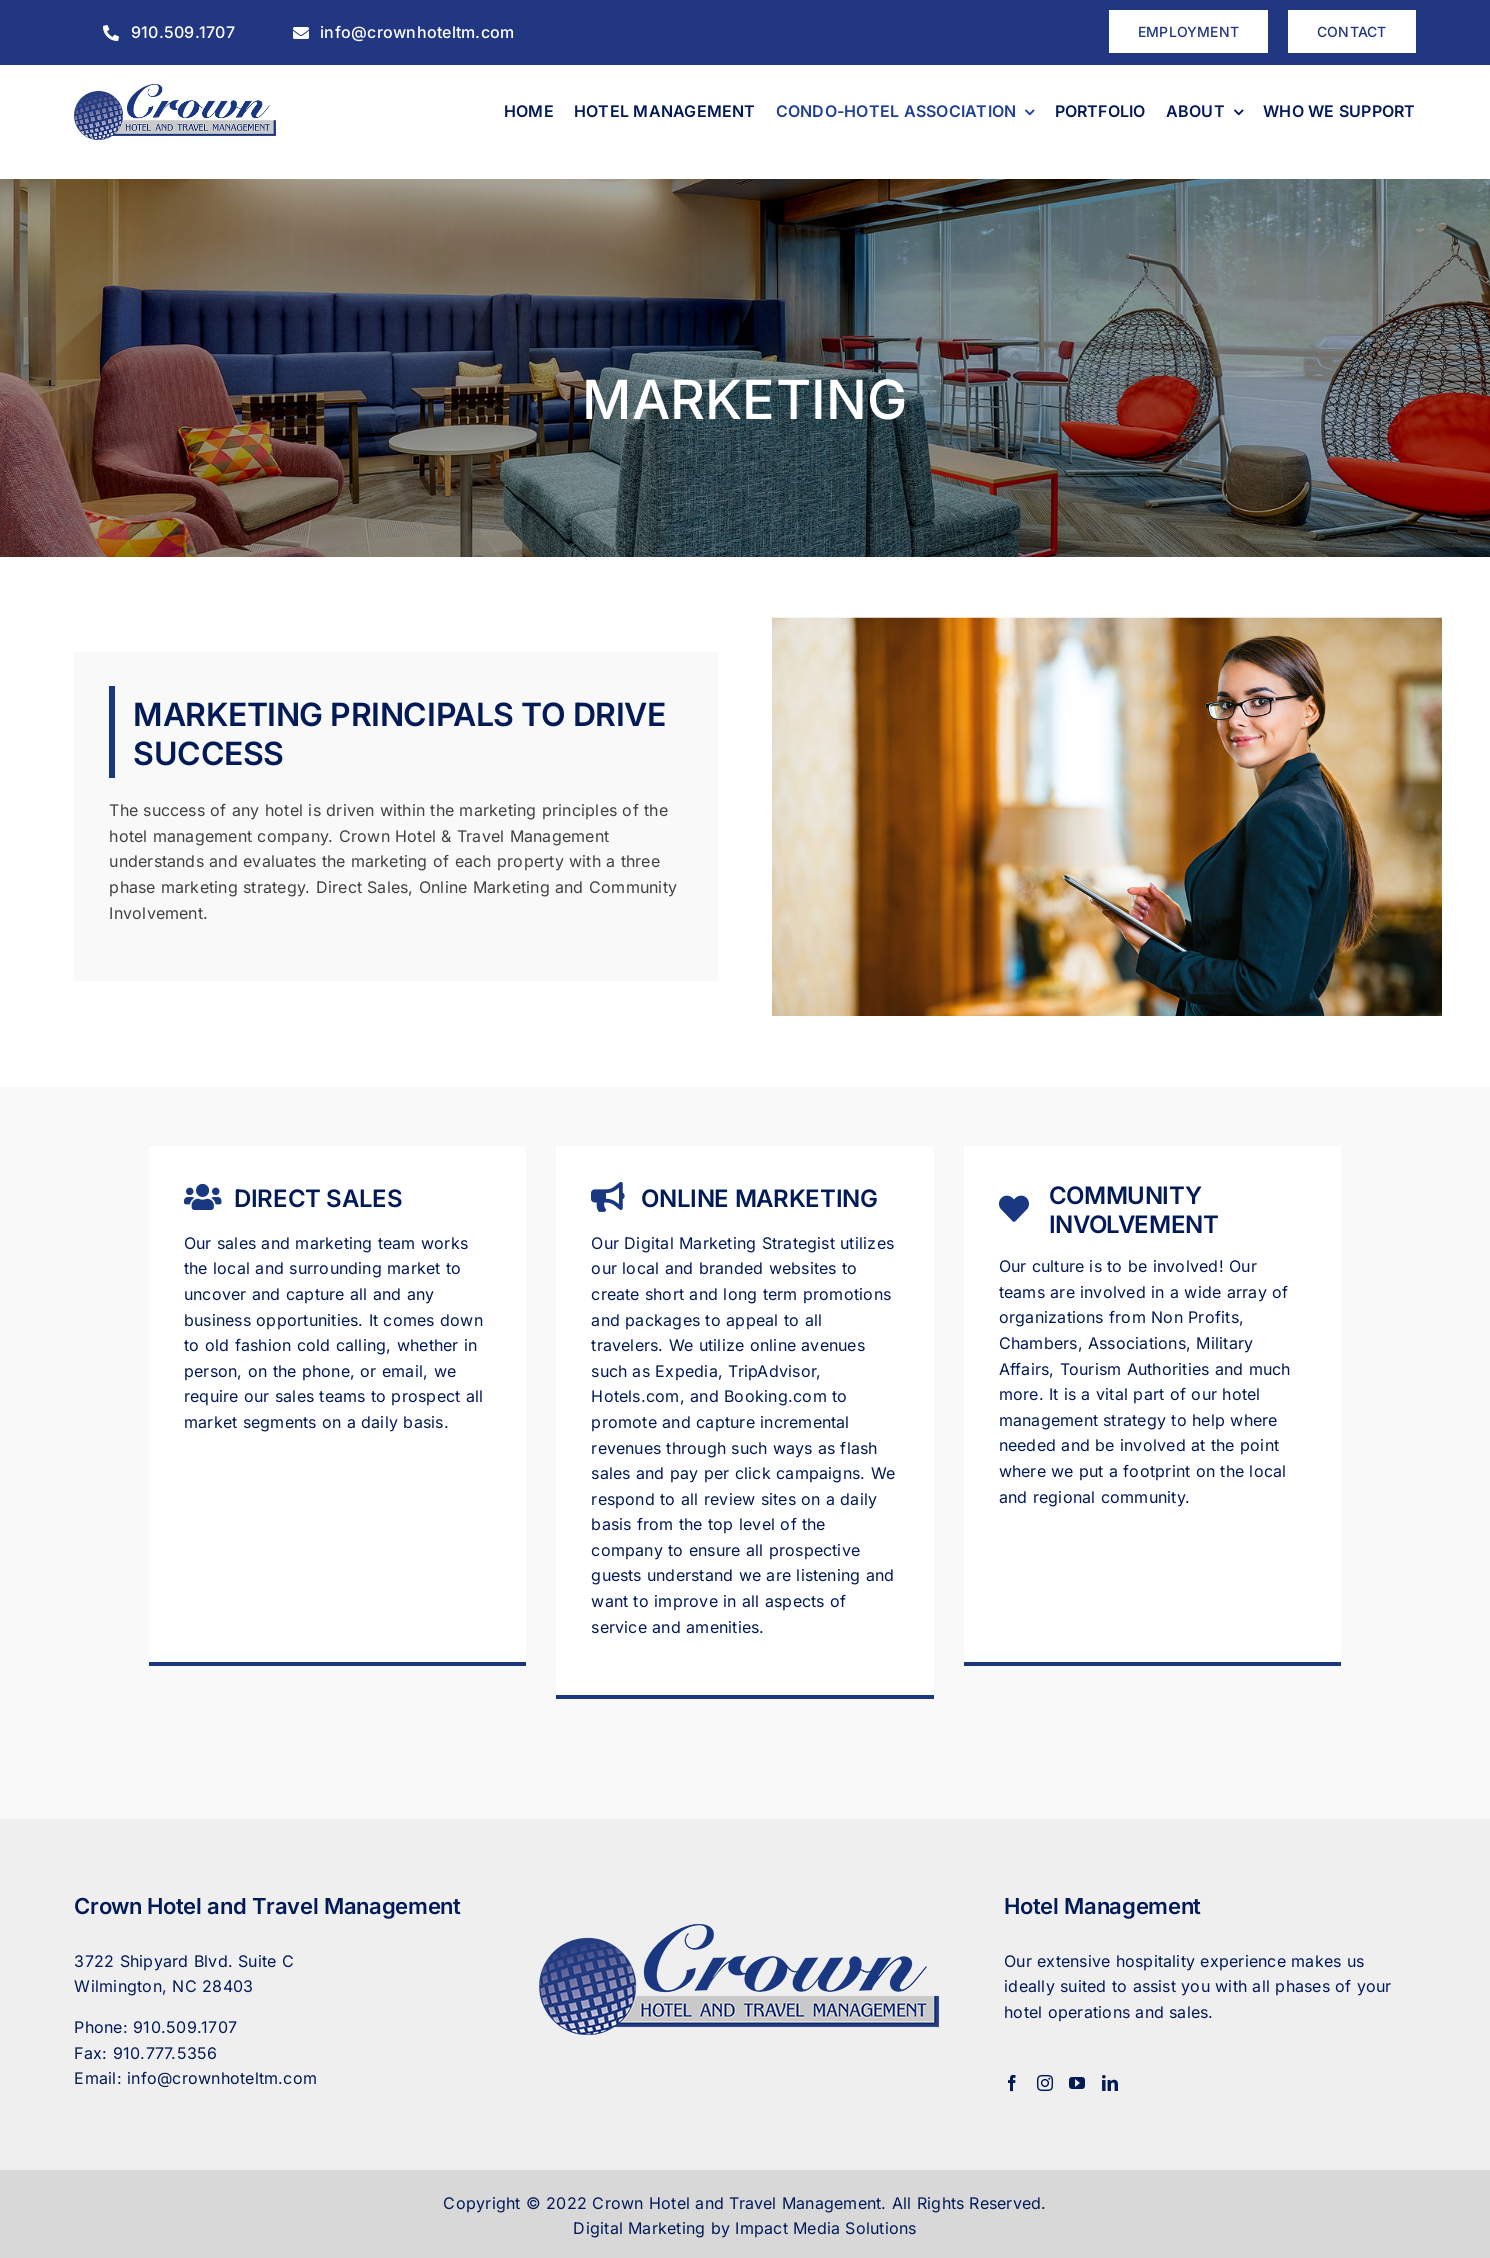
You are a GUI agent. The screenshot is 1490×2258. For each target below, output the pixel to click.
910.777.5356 (165, 2053)
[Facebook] (1012, 2083)
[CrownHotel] (174, 92)
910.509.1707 (185, 2027)
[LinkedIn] (1110, 2083)
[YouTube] (1077, 2083)
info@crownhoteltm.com (222, 2078)
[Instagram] (1045, 2083)
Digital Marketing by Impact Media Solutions (744, 2228)
